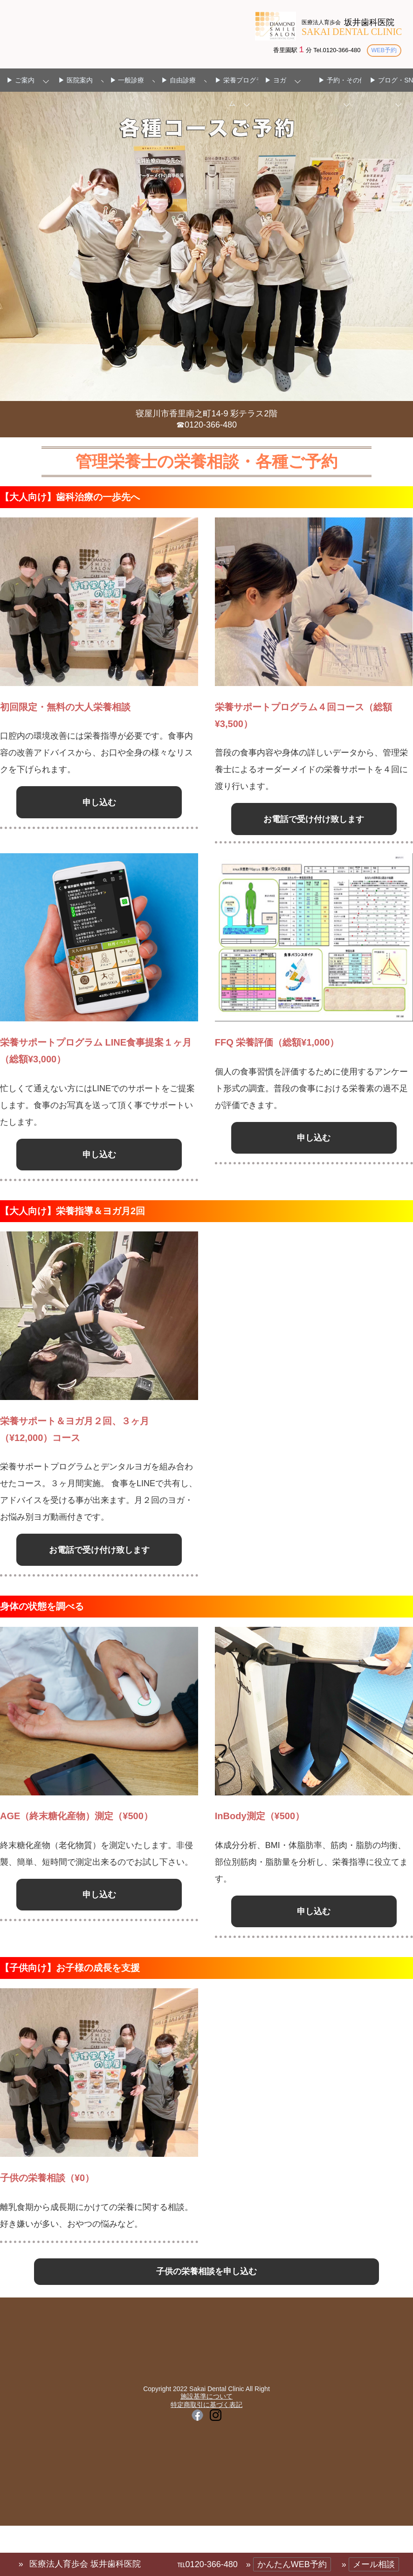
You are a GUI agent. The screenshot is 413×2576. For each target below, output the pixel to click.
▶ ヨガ (275, 80)
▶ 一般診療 (127, 80)
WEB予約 (383, 50)
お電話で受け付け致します (314, 830)
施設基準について (206, 2464)
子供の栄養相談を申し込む (206, 2334)
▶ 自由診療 (178, 80)
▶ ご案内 (20, 80)
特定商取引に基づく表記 (206, 2473)
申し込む (99, 805)
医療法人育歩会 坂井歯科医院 (85, 2564)
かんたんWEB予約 (292, 2564)
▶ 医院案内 (75, 80)
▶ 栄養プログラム (238, 92)
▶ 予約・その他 (342, 80)
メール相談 (374, 2564)
